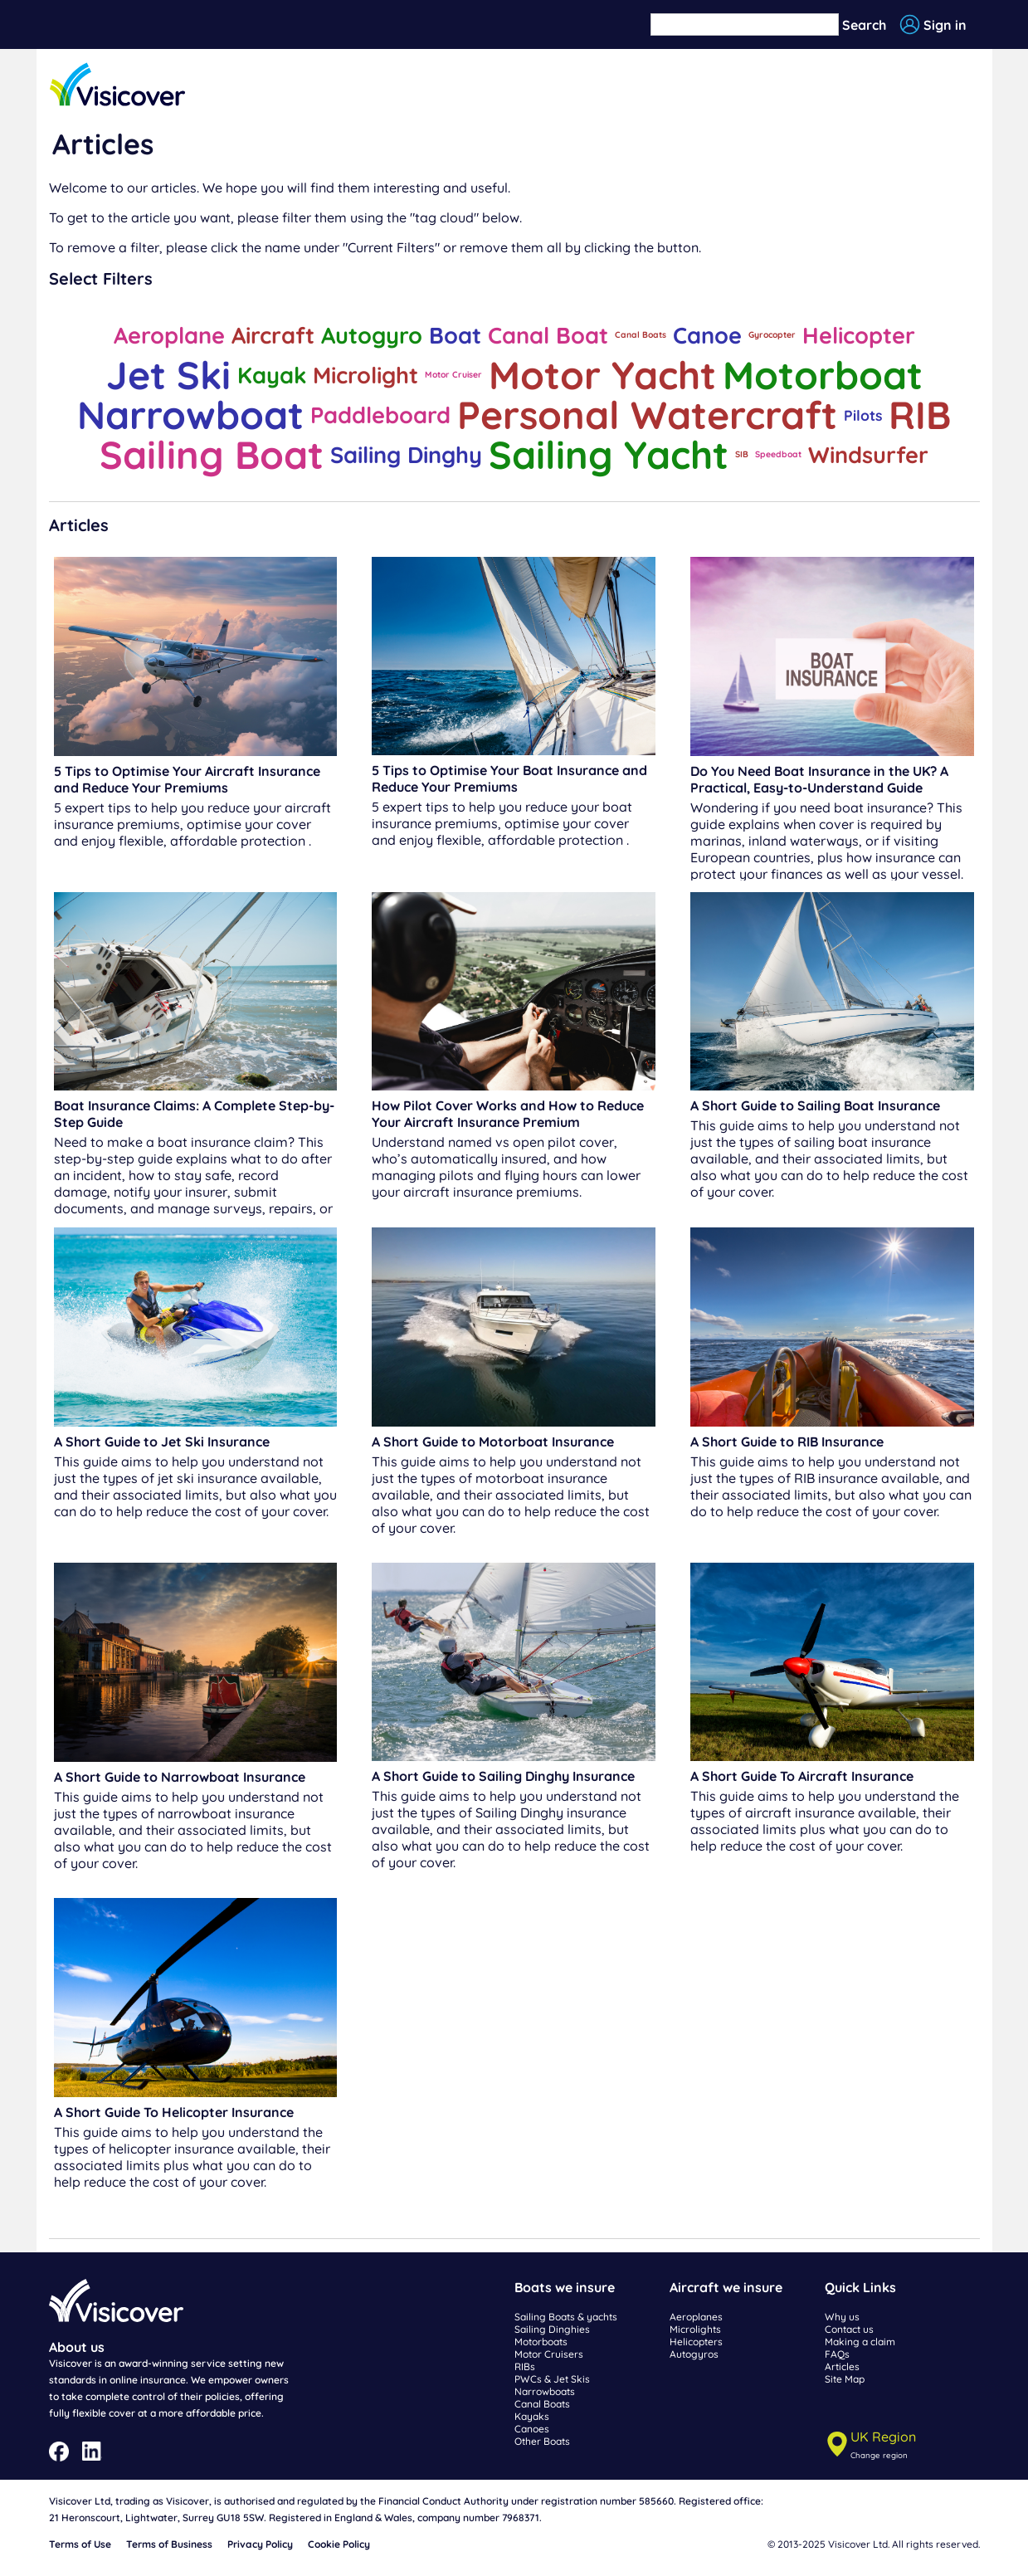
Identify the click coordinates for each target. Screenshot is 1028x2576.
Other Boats (542, 2441)
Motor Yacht (602, 375)
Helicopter (858, 335)
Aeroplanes (696, 2316)
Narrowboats (544, 2391)
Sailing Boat (212, 455)
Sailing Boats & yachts (565, 2316)
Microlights (695, 2329)
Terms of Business (169, 2544)
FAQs (837, 2354)
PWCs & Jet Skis (552, 2379)
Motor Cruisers (548, 2354)
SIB (741, 454)
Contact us (849, 2329)
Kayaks (531, 2416)
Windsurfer (868, 455)
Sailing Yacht (608, 455)
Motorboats (541, 2341)
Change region (879, 2455)
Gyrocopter (772, 334)
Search (864, 25)
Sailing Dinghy (406, 455)
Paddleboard (380, 415)
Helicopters (696, 2341)
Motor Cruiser (453, 374)
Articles (842, 2366)
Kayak (271, 375)
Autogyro (371, 335)
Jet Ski (168, 375)
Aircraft (272, 335)
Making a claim (860, 2341)
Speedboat (778, 454)
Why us (842, 2316)
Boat (455, 335)
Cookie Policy (339, 2544)
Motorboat (823, 375)
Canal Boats (640, 334)
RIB (920, 415)
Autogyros (694, 2354)
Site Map (845, 2379)
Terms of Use (80, 2544)
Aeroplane (169, 335)
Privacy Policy (260, 2544)
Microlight (365, 375)
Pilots (863, 415)
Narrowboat (190, 415)
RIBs (524, 2366)
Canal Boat (548, 335)
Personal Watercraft (647, 415)
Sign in (945, 25)
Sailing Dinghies (552, 2329)
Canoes (531, 2428)
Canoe (707, 335)
